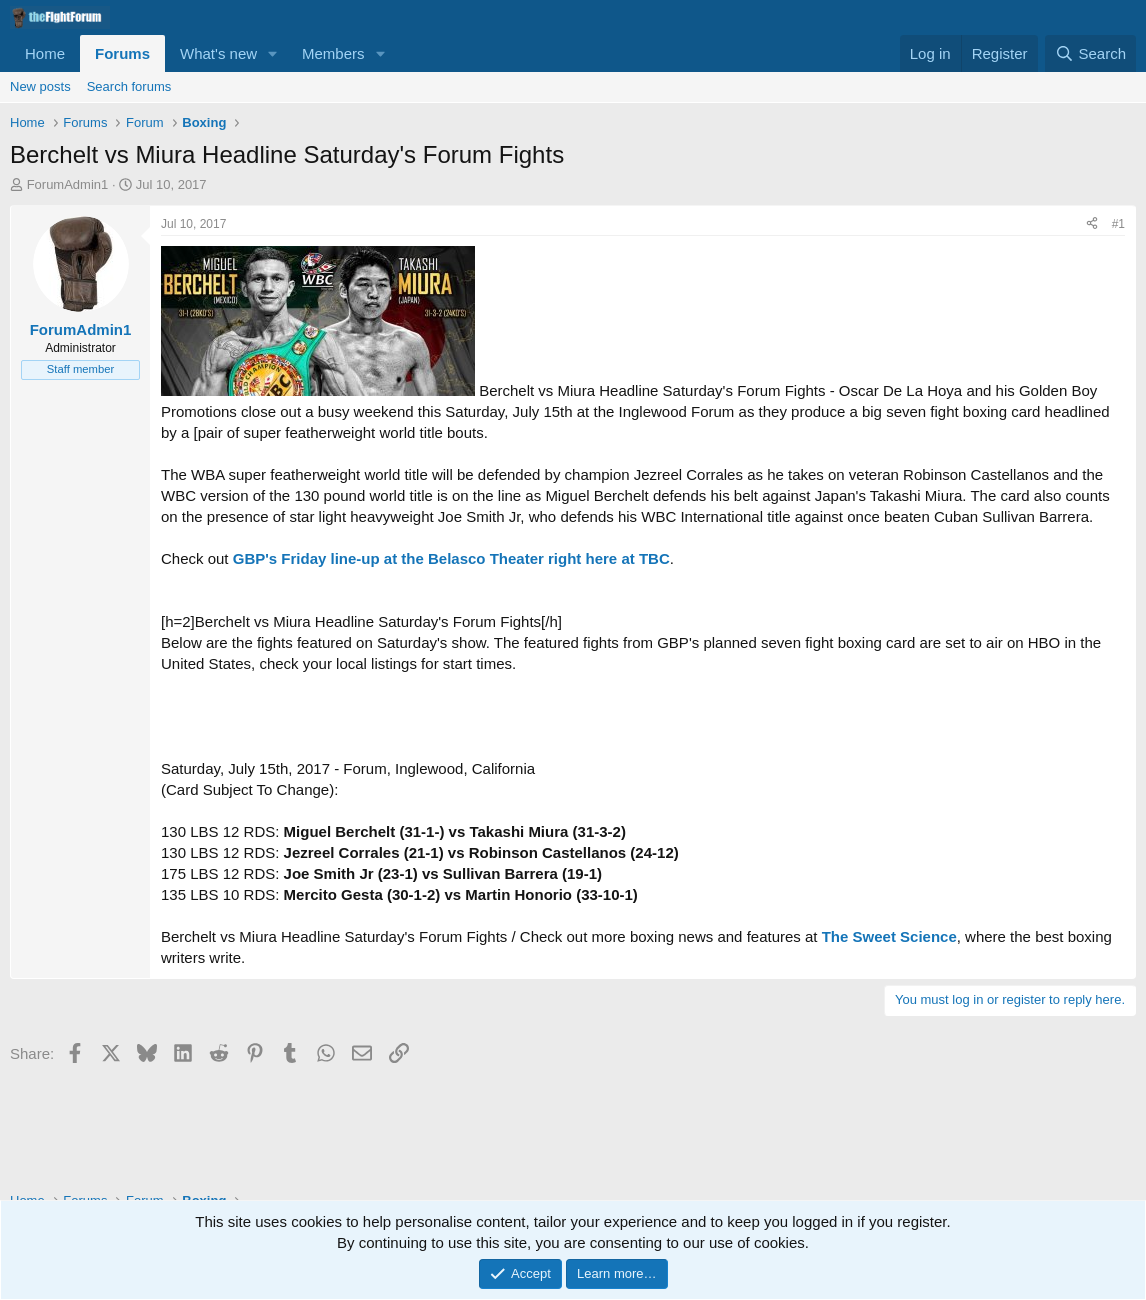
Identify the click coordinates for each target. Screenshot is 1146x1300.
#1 (1118, 224)
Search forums (129, 86)
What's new (218, 53)
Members (333, 53)
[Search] (1090, 53)
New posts (40, 86)
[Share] (1092, 224)
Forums (122, 53)
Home (45, 53)
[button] (273, 53)
